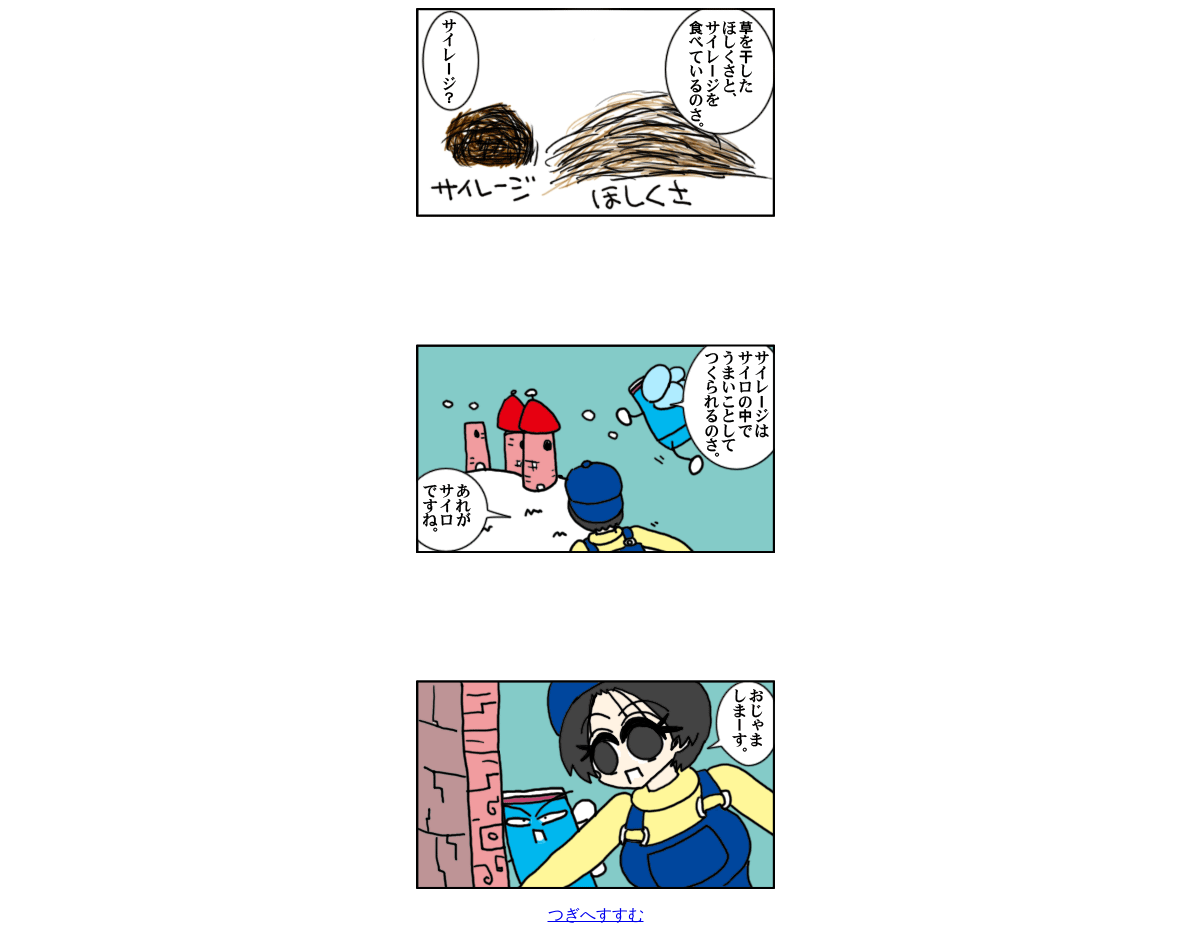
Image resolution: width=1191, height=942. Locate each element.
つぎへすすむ (596, 914)
